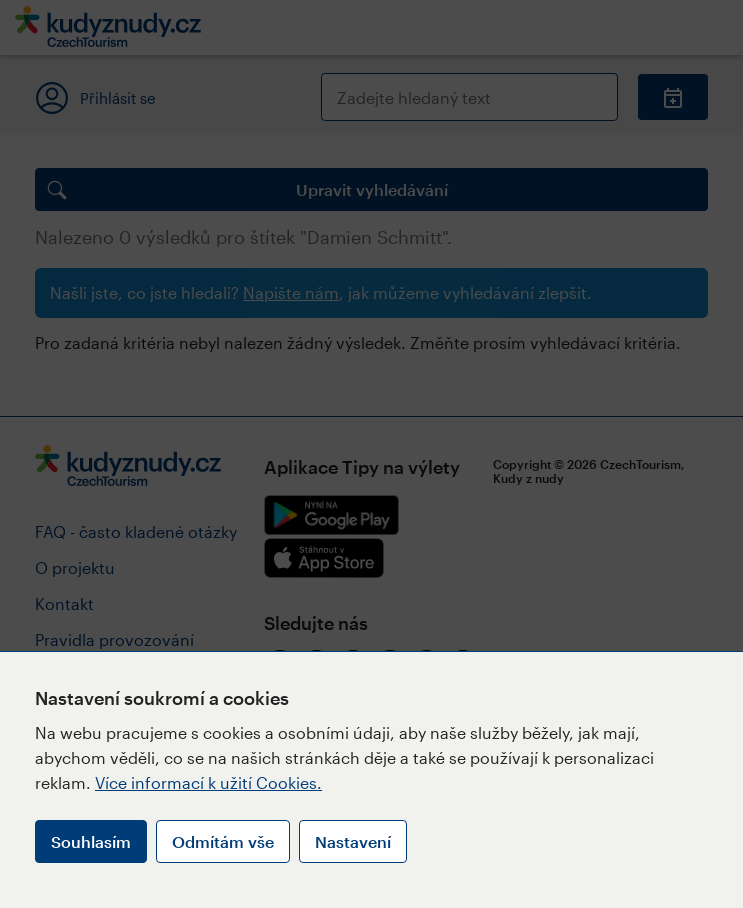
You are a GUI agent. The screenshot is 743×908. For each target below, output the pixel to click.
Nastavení (353, 841)
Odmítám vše (223, 841)
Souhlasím (91, 841)
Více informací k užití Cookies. (208, 782)
